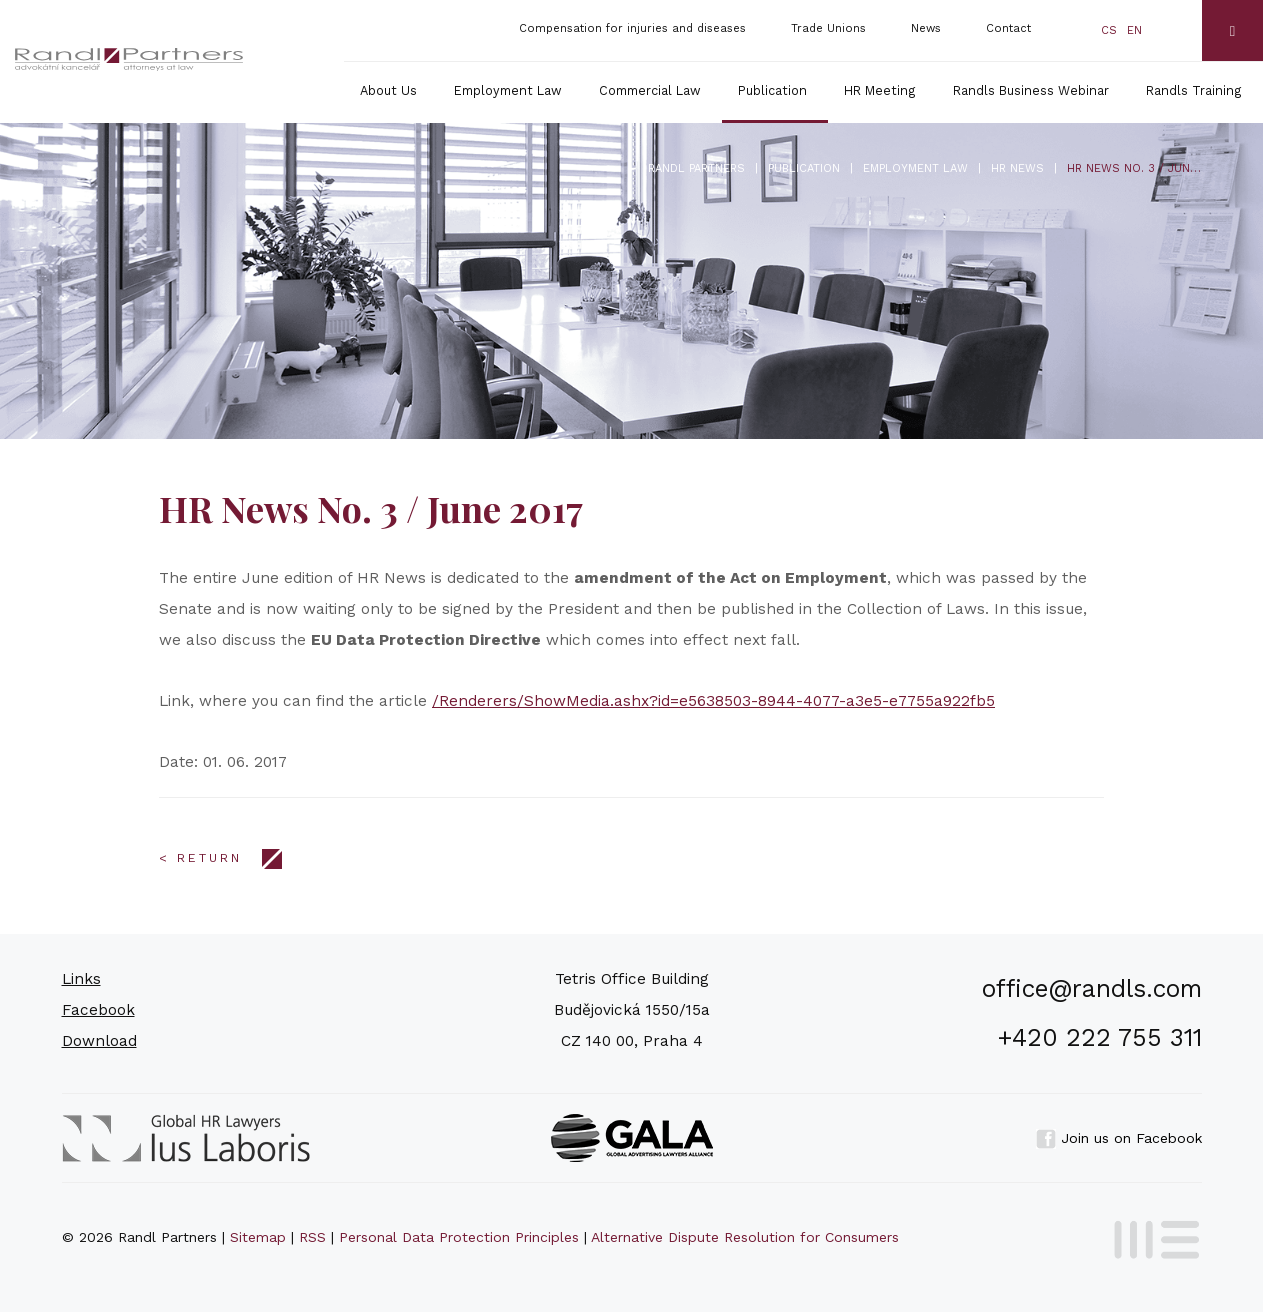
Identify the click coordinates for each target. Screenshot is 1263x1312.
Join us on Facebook (1119, 1138)
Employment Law (508, 90)
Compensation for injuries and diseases (632, 28)
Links (81, 979)
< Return (200, 858)
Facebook (98, 1010)
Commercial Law (650, 90)
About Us (388, 90)
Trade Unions (828, 28)
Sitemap (258, 1237)
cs (1109, 30)
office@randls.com (1092, 988)
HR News (1017, 168)
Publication (772, 90)
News (926, 28)
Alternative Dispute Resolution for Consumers (745, 1237)
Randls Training (1194, 90)
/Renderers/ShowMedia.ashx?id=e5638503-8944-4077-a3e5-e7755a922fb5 (713, 701)
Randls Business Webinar (1031, 90)
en (1134, 30)
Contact (1008, 28)
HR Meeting (880, 90)
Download (99, 1041)
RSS (312, 1237)
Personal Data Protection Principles (459, 1237)
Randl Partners (696, 168)
